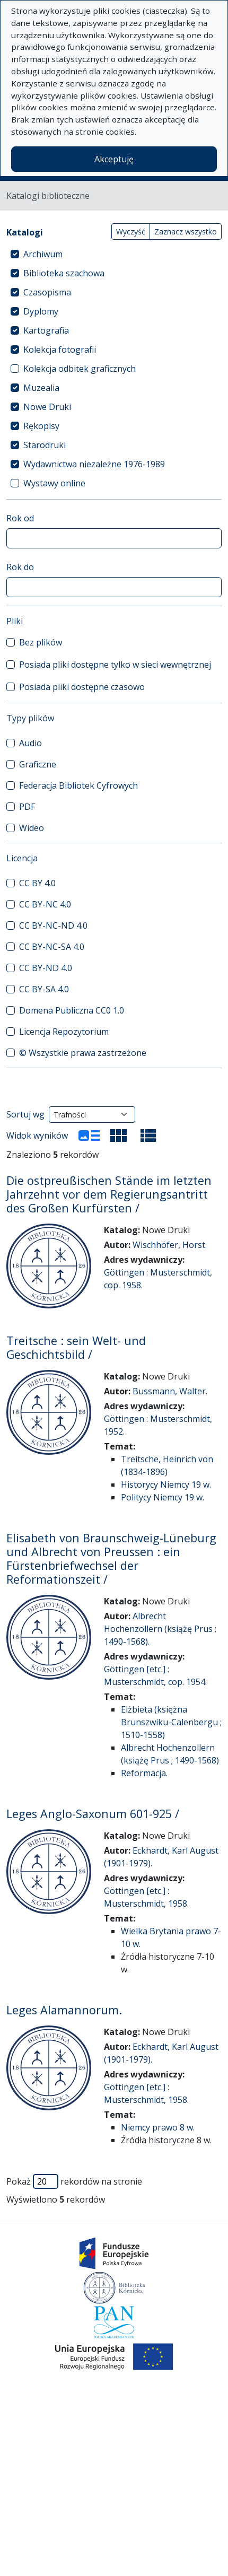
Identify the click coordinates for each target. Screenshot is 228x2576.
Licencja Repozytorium (64, 1031)
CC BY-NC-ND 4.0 (53, 925)
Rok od (20, 518)
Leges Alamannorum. (64, 2010)
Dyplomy (40, 311)
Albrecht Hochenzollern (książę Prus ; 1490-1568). (160, 1628)
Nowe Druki (47, 407)
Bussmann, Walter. (170, 1391)
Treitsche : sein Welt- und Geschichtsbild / (76, 1347)
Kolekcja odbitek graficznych (79, 368)
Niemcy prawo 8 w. (158, 2127)
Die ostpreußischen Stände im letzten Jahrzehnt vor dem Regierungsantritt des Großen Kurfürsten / (109, 1194)
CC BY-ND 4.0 (45, 968)
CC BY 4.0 (37, 883)
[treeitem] (114, 254)
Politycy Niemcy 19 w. (162, 1497)
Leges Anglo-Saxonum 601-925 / (92, 1813)
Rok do (20, 567)
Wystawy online (54, 483)
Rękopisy (41, 426)
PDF (27, 807)
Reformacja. (144, 1773)
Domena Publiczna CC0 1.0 (71, 1010)
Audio (30, 743)
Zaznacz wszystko (185, 231)
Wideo (31, 828)
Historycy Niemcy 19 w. (166, 1484)
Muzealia (41, 388)
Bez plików (40, 642)
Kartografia (46, 330)
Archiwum (43, 254)
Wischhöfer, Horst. (170, 1245)
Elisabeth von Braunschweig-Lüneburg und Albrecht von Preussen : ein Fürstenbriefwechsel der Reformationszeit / (111, 1558)
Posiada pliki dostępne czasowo (82, 687)
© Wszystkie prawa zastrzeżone (82, 1053)
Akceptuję (114, 159)
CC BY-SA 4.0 (44, 989)
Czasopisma (47, 292)
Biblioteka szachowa (63, 273)
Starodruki (44, 445)
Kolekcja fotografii (59, 349)
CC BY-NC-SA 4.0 (51, 947)
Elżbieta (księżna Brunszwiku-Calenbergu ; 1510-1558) (171, 1722)
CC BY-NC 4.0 (45, 904)
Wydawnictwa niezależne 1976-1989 (94, 464)
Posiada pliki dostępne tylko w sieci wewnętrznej (115, 664)
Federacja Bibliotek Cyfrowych (78, 785)
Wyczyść (130, 231)
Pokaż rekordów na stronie (74, 2181)
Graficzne (37, 764)
